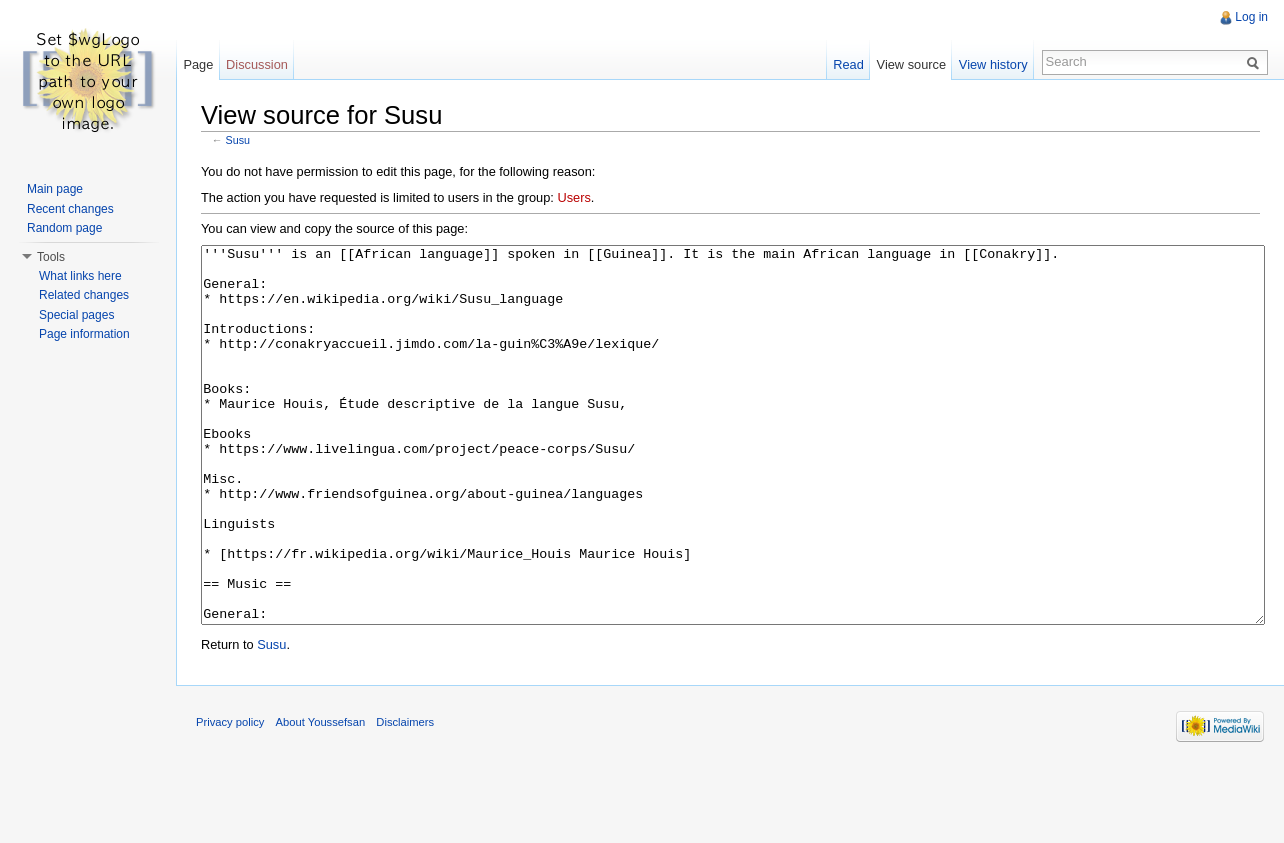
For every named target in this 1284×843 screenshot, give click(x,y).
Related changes (84, 295)
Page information (84, 334)
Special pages (76, 315)
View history (993, 64)
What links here (80, 276)
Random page (64, 228)
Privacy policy (230, 797)
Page (198, 64)
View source (911, 64)
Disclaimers (405, 797)
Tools (51, 257)
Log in (1251, 17)
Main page (55, 189)
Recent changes (70, 209)
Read (848, 64)
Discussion (257, 64)
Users (573, 197)
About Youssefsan (321, 797)
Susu (238, 140)
